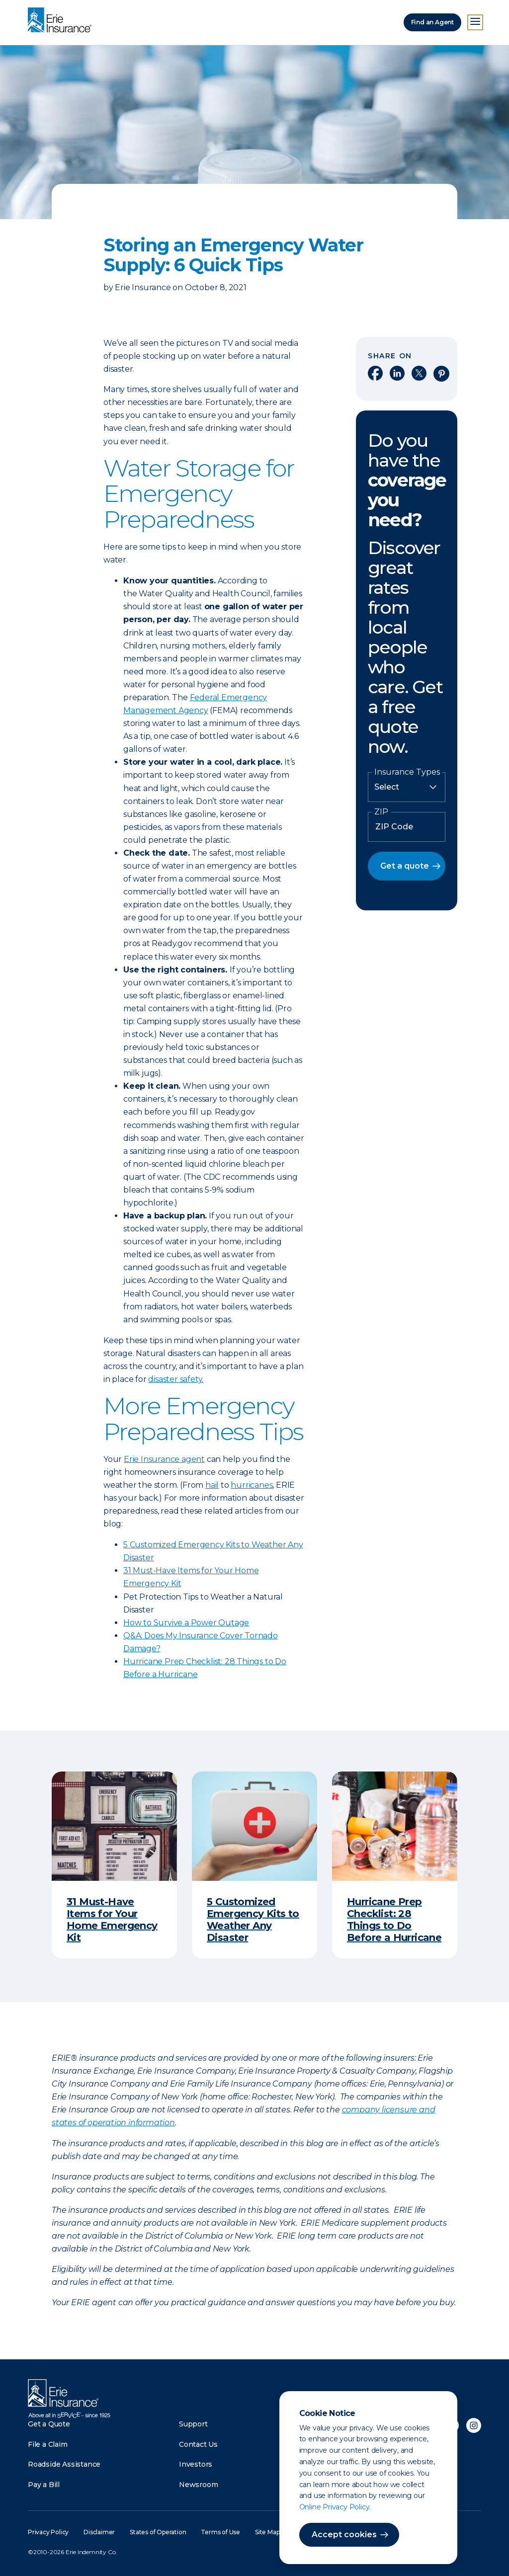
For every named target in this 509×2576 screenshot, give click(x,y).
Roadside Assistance (64, 2464)
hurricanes (251, 1485)
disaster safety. (175, 1379)
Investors (195, 2464)
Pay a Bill (44, 2484)
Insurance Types (407, 772)
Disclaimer (99, 2532)
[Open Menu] (475, 22)
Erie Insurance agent (164, 1459)
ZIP (381, 812)
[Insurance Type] (406, 787)
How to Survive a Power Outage (186, 1622)
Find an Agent (432, 22)
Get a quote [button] (404, 866)
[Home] (62, 20)
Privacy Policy (48, 2532)
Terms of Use (220, 2532)
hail (212, 1485)
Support (193, 2423)
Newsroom (198, 2484)
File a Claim (48, 2444)
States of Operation (158, 2532)
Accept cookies (344, 2534)
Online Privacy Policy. (335, 2506)
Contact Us (198, 2444)
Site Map (267, 2532)
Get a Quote (49, 2423)
